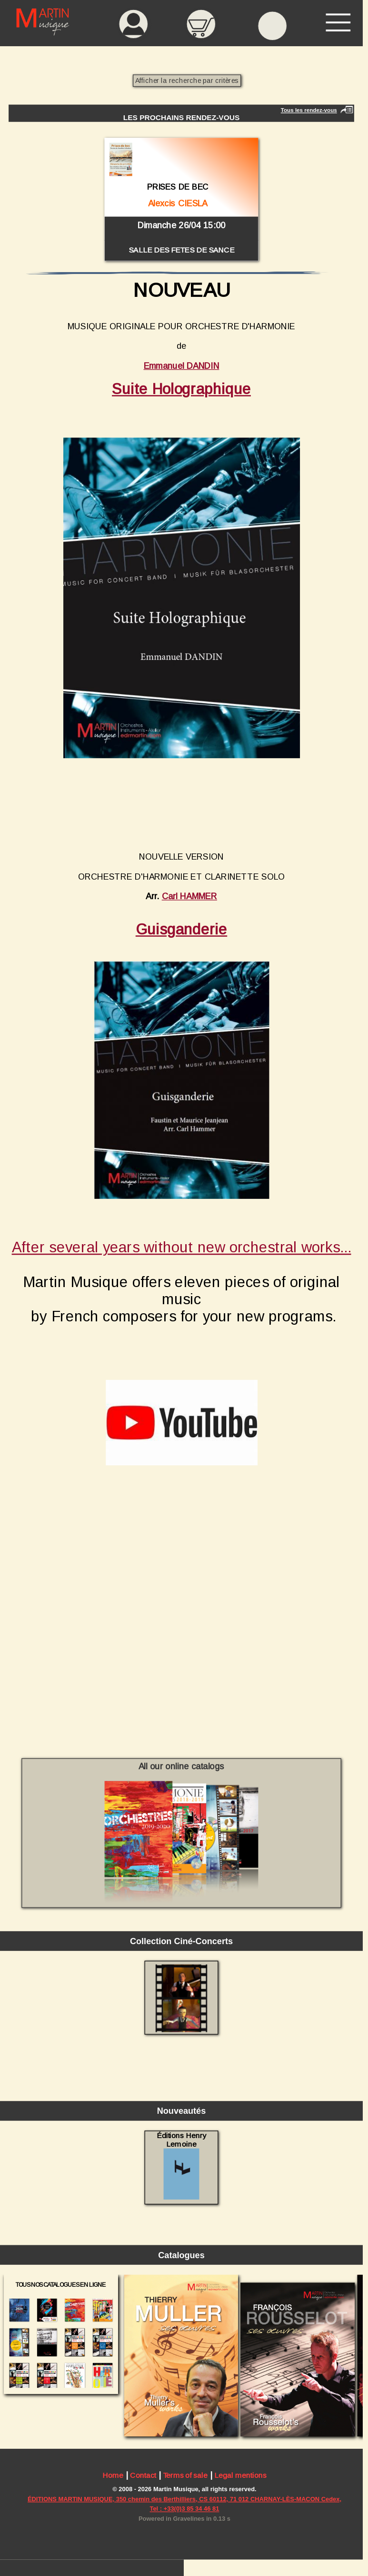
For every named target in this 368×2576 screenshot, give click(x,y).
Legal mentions (240, 2475)
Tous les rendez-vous (309, 110)
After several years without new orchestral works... (181, 1247)
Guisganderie (181, 929)
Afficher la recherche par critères (187, 80)
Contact (143, 2475)
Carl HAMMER (189, 896)
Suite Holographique (181, 388)
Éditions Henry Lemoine (181, 2165)
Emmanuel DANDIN (181, 366)
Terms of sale (185, 2475)
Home (112, 2475)
